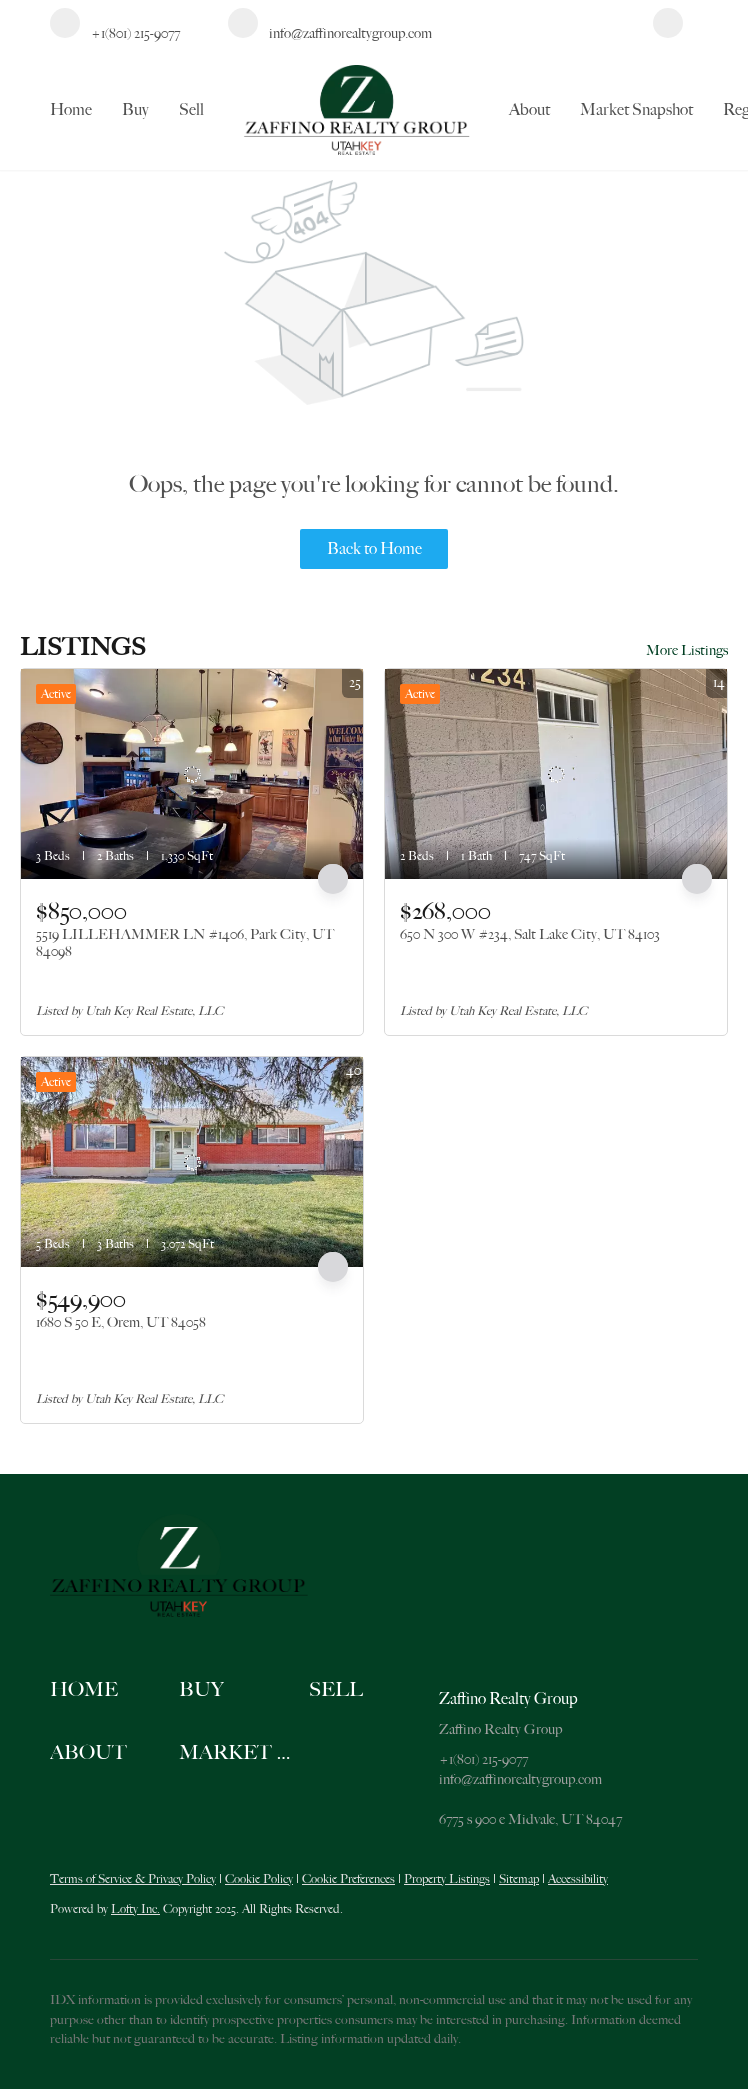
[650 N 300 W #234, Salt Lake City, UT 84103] (556, 774)
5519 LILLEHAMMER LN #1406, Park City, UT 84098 (185, 943)
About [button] (529, 110)
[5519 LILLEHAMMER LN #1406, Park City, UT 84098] (192, 774)
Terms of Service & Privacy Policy (133, 1879)
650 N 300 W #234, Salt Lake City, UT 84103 (530, 934)
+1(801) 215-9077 (483, 1759)
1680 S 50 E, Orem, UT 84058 (121, 1322)
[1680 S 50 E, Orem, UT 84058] (192, 1162)
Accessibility (578, 1879)
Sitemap (519, 1879)
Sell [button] (191, 110)
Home (71, 110)
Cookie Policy (259, 1879)
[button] (114, 1690)
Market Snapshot (636, 110)
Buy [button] (135, 110)
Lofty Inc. (135, 1909)
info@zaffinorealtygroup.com (520, 1779)
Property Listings (447, 1879)
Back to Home (374, 549)
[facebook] (668, 33)
